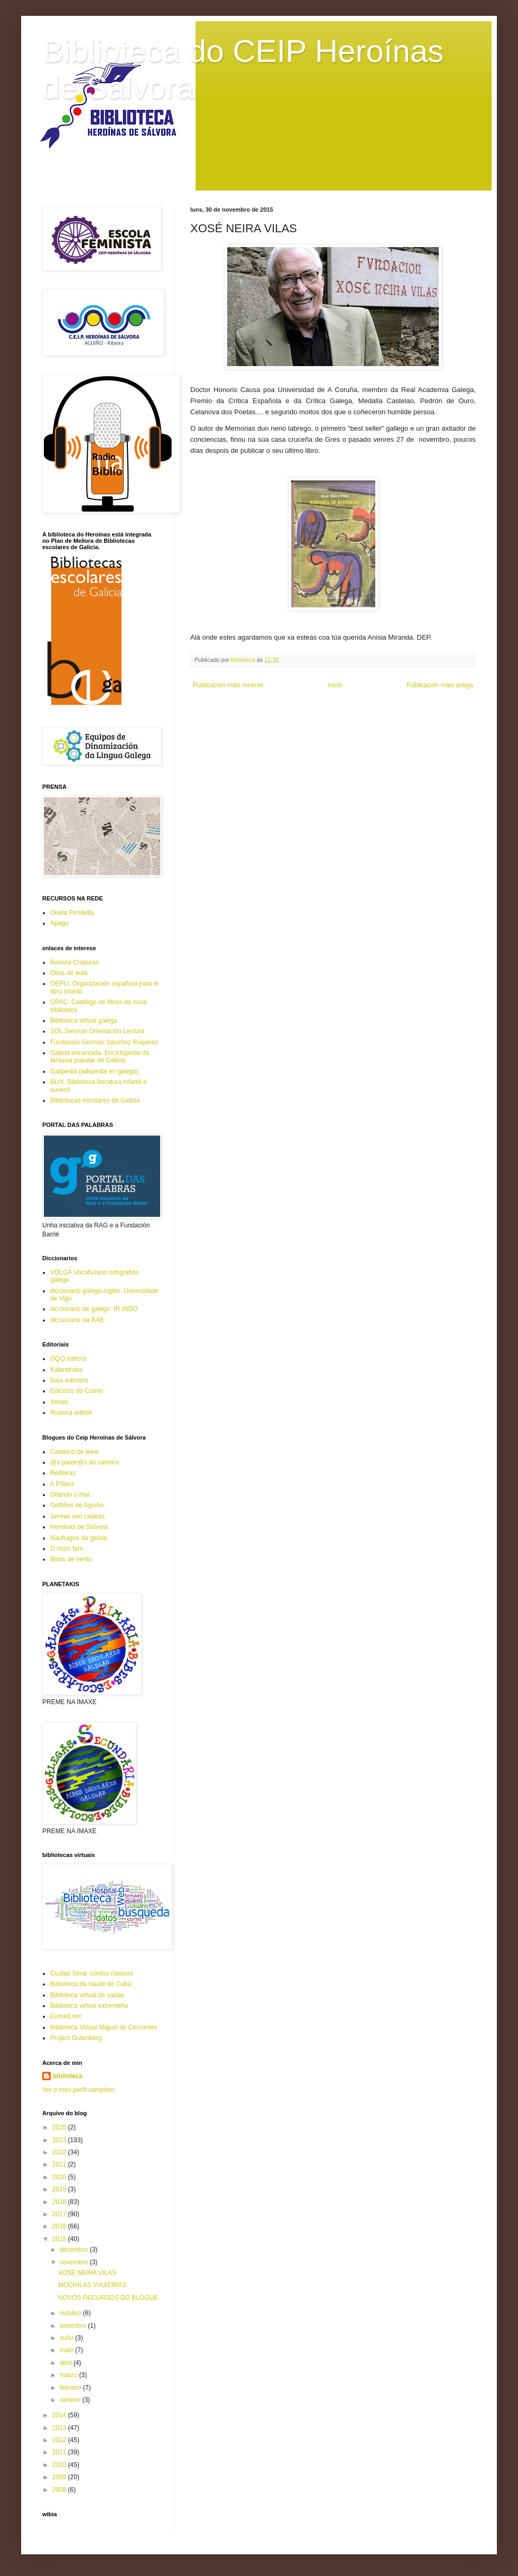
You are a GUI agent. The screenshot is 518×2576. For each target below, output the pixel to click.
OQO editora (68, 1358)
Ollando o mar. (70, 1494)
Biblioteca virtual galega (83, 1020)
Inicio (335, 685)
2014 (60, 2415)
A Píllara (62, 1484)
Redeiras (63, 1473)
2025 (60, 2127)
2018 (60, 2202)
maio (67, 2350)
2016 (60, 2226)
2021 (60, 2164)
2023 (60, 2140)
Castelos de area (74, 1451)
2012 (60, 2440)
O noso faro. (67, 1548)
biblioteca (67, 2076)
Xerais (59, 1402)
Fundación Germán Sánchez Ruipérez (104, 1042)
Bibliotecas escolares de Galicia (95, 1100)
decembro (75, 2249)
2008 (60, 2489)
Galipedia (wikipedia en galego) (94, 1071)
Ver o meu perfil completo (78, 2089)
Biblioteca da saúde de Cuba (90, 1984)
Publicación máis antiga (439, 685)
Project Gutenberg (75, 2038)
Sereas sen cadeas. (78, 1516)
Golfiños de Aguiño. (77, 1505)
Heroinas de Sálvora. (79, 1527)
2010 (60, 2465)
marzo (69, 2375)
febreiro (71, 2387)
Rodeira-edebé (71, 1412)
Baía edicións (69, 1380)
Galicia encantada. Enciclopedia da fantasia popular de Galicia (99, 1056)
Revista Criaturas (74, 962)
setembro (74, 2325)
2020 (60, 2177)
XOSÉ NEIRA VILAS (87, 2273)
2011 (60, 2452)
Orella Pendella (72, 912)
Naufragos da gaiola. (79, 1538)
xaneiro (71, 2400)
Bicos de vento (71, 1559)
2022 (60, 2152)
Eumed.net (65, 2016)
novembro (75, 2262)
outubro (71, 2313)
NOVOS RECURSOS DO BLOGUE (108, 2297)
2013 (60, 2428)
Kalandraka (66, 1369)
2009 (60, 2477)
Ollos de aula (68, 973)
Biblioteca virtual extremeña (89, 2005)
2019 (60, 2189)
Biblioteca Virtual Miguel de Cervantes (104, 2027)
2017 (60, 2214)
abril (66, 2362)
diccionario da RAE (77, 1320)
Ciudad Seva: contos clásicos (91, 1973)
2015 (60, 2239)
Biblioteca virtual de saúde (87, 1995)
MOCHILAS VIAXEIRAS (92, 2285)
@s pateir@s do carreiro (84, 1462)
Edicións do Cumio (76, 1391)
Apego (59, 923)
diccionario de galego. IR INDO (93, 1309)
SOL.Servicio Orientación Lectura (97, 1031)
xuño (67, 2338)
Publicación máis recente (228, 685)
